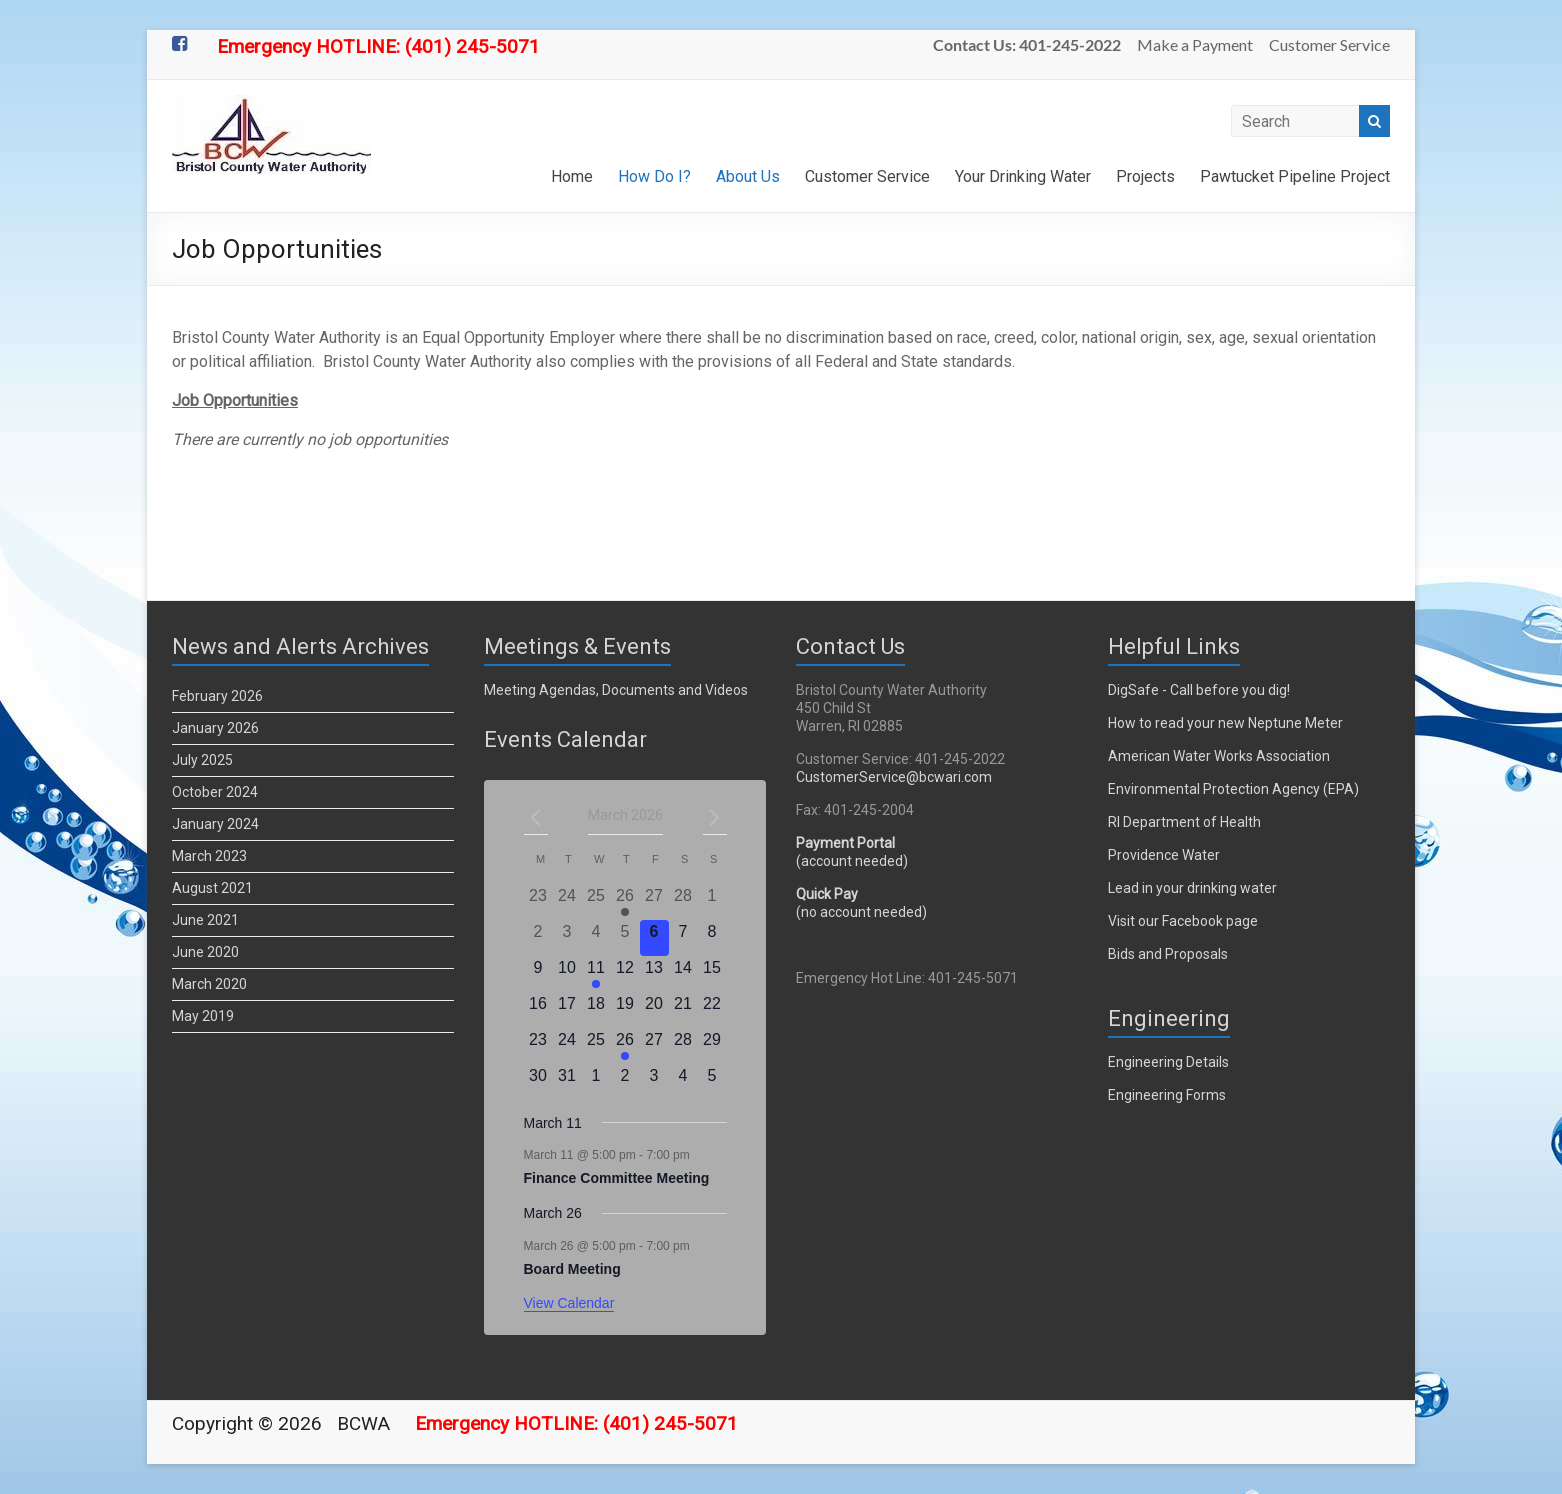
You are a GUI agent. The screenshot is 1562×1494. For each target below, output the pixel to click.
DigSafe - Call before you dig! (1199, 690)
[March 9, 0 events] (538, 974)
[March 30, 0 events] (538, 1082)
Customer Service (1329, 44)
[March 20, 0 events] (654, 1010)
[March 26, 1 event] (625, 1046)
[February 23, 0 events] (538, 902)
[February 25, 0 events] (596, 902)
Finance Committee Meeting (617, 1178)
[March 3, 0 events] (567, 938)
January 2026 (215, 728)
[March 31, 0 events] (567, 1082)
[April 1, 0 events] (596, 1082)
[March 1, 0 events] (712, 902)
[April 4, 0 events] (683, 1082)
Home (572, 176)
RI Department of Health (1184, 822)
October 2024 (215, 792)
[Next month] (715, 817)
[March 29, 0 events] (712, 1046)
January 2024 (215, 824)
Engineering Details (1168, 1062)
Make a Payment (1195, 44)
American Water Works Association (1219, 756)
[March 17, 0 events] (567, 1010)
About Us (748, 176)
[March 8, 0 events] (712, 938)
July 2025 (202, 760)
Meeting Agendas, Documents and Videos (616, 690)
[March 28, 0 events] (683, 1046)
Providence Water (1164, 855)
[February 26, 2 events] (625, 902)
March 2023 (209, 856)
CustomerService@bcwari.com (894, 777)
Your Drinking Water (1023, 176)
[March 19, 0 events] (625, 1010)
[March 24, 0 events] (567, 1046)
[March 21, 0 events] (683, 1010)
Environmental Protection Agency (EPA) (1233, 789)
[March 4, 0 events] (596, 938)
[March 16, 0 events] (538, 1010)
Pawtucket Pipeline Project (1295, 176)
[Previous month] (536, 817)
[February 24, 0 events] (567, 902)
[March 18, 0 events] (596, 1010)
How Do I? (654, 176)
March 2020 (209, 984)
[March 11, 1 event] (596, 974)
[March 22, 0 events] (712, 1010)
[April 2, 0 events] (625, 1082)
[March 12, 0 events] (625, 974)
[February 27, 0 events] (654, 902)
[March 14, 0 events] (683, 974)
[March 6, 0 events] (654, 938)
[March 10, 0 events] (567, 974)
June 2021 (205, 920)
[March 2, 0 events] (538, 938)
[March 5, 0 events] (625, 938)
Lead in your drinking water (1192, 888)
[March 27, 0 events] (654, 1046)
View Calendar (569, 1303)
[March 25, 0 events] (596, 1046)
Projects (1145, 176)
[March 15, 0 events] (712, 974)
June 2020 (205, 952)
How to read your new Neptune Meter (1225, 723)
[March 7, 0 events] (683, 938)
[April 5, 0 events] (712, 1082)
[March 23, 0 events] (538, 1046)
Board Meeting (572, 1269)
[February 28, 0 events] (683, 902)
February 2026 (217, 696)
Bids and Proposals (1168, 954)
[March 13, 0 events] (654, 974)
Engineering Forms (1167, 1095)
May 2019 (203, 1016)
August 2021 (212, 888)
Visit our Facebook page (1183, 921)
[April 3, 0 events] (654, 1082)
